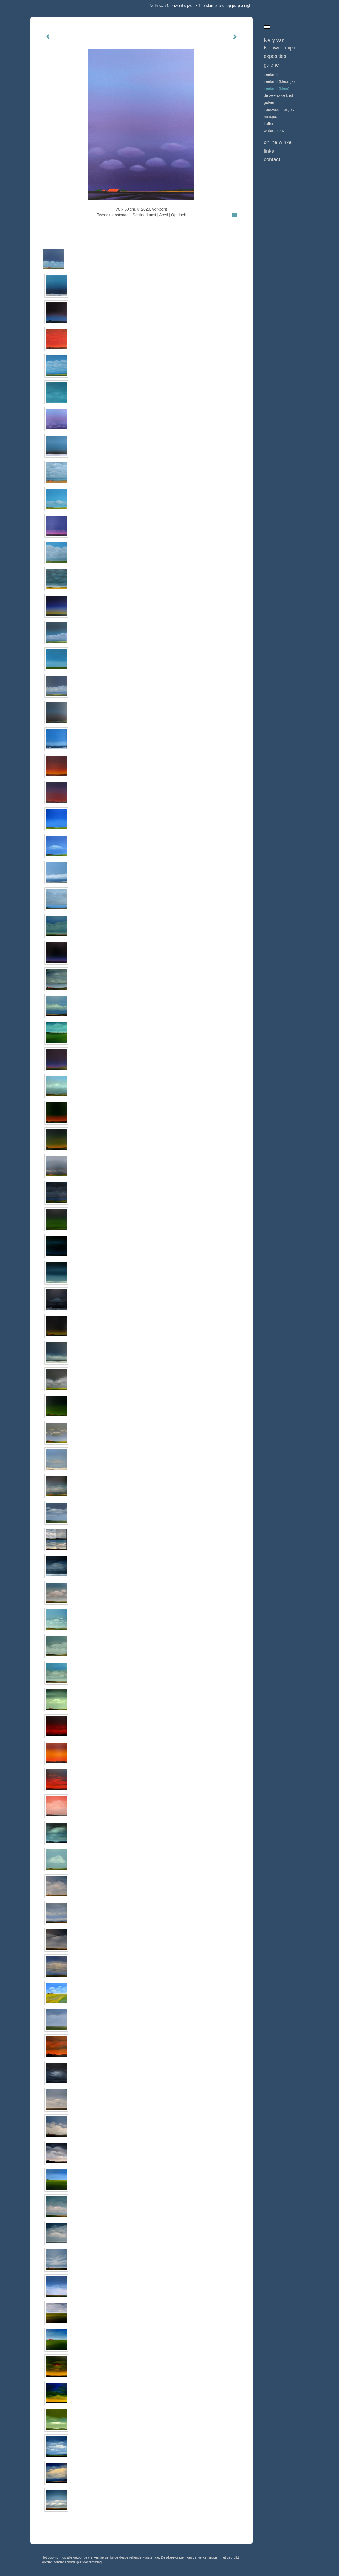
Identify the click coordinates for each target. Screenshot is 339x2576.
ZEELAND (271, 74)
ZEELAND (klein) (276, 88)
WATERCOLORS (274, 130)
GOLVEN (269, 102)
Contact (272, 159)
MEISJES (270, 116)
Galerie (271, 65)
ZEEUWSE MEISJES (279, 109)
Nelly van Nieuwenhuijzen (172, 5)
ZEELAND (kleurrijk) (279, 81)
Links (269, 151)
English (267, 27)
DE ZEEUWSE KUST (278, 95)
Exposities (275, 56)
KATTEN (269, 123)
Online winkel (278, 142)
